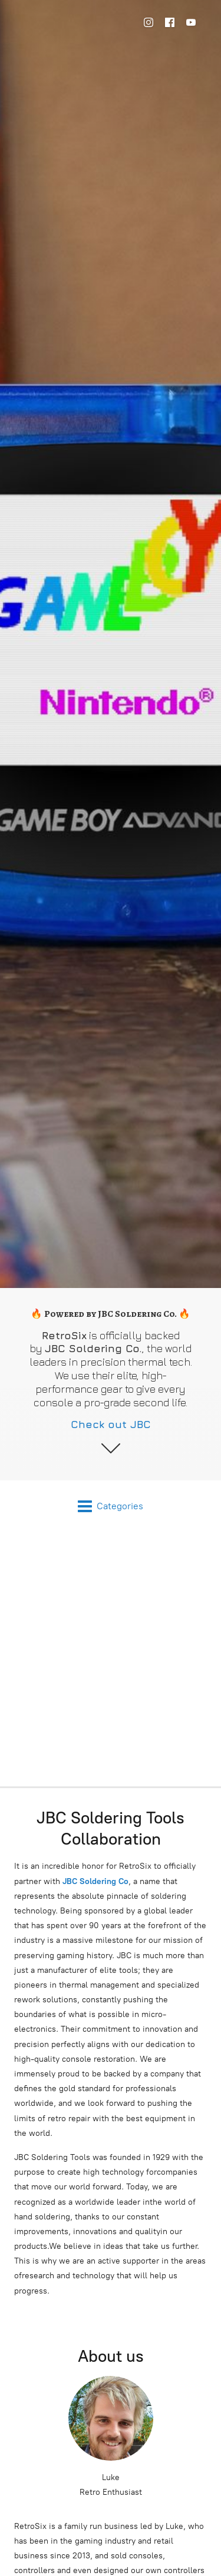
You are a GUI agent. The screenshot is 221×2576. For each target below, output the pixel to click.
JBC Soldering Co (95, 1881)
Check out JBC (111, 1424)
